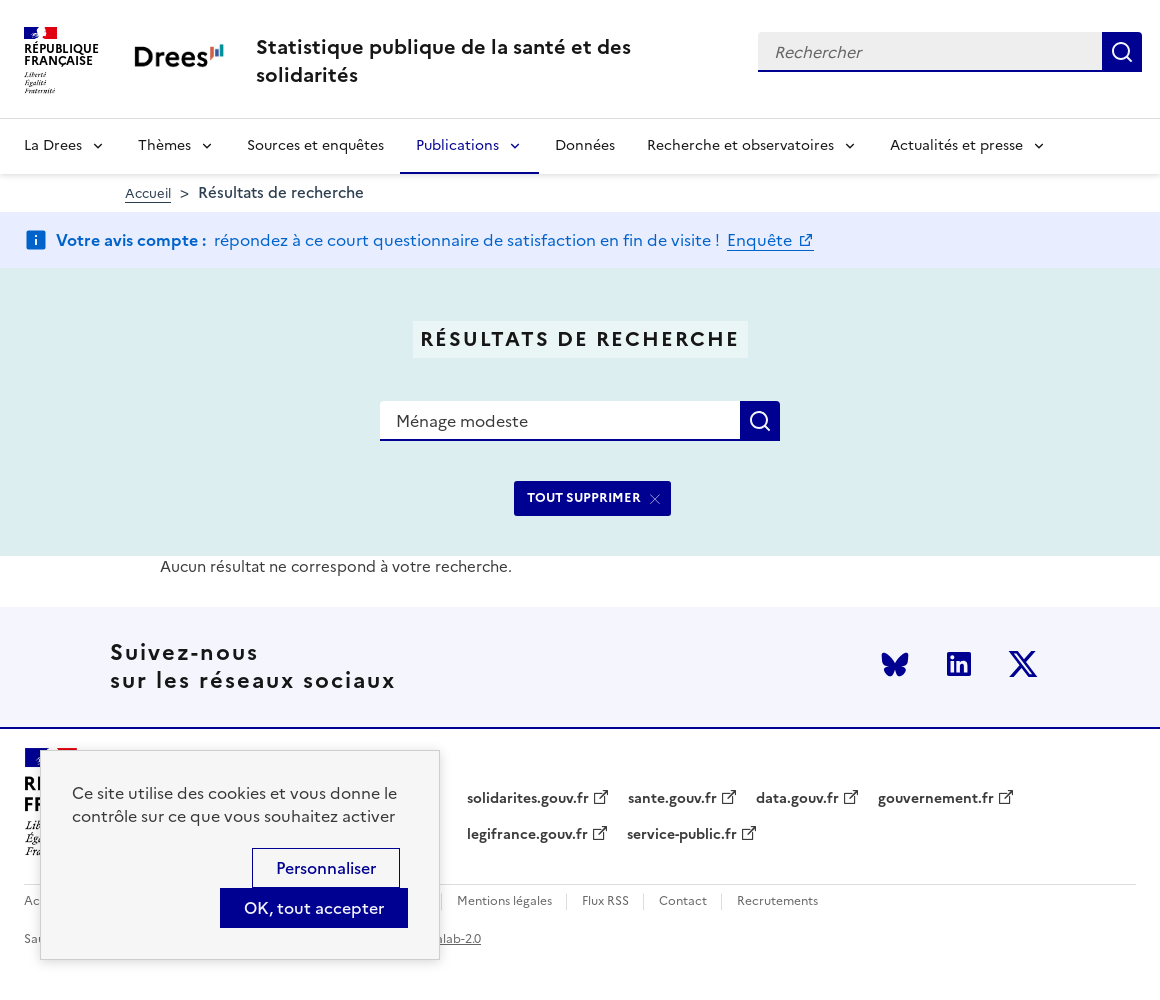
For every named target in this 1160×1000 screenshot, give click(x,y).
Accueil (148, 193)
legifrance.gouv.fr (527, 835)
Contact (683, 901)
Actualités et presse (956, 145)
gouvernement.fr (936, 799)
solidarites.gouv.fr (528, 799)
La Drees (53, 145)
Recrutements (777, 901)
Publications (457, 145)
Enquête (761, 240)
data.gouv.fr (797, 799)
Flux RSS (605, 901)
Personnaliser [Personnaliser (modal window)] (326, 868)
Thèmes (164, 145)
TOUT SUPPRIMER (584, 497)
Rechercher (1122, 52)
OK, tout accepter (314, 908)
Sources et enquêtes (315, 145)
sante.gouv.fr (672, 799)
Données (585, 145)
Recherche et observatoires (740, 145)
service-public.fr (682, 835)
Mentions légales (504, 901)
